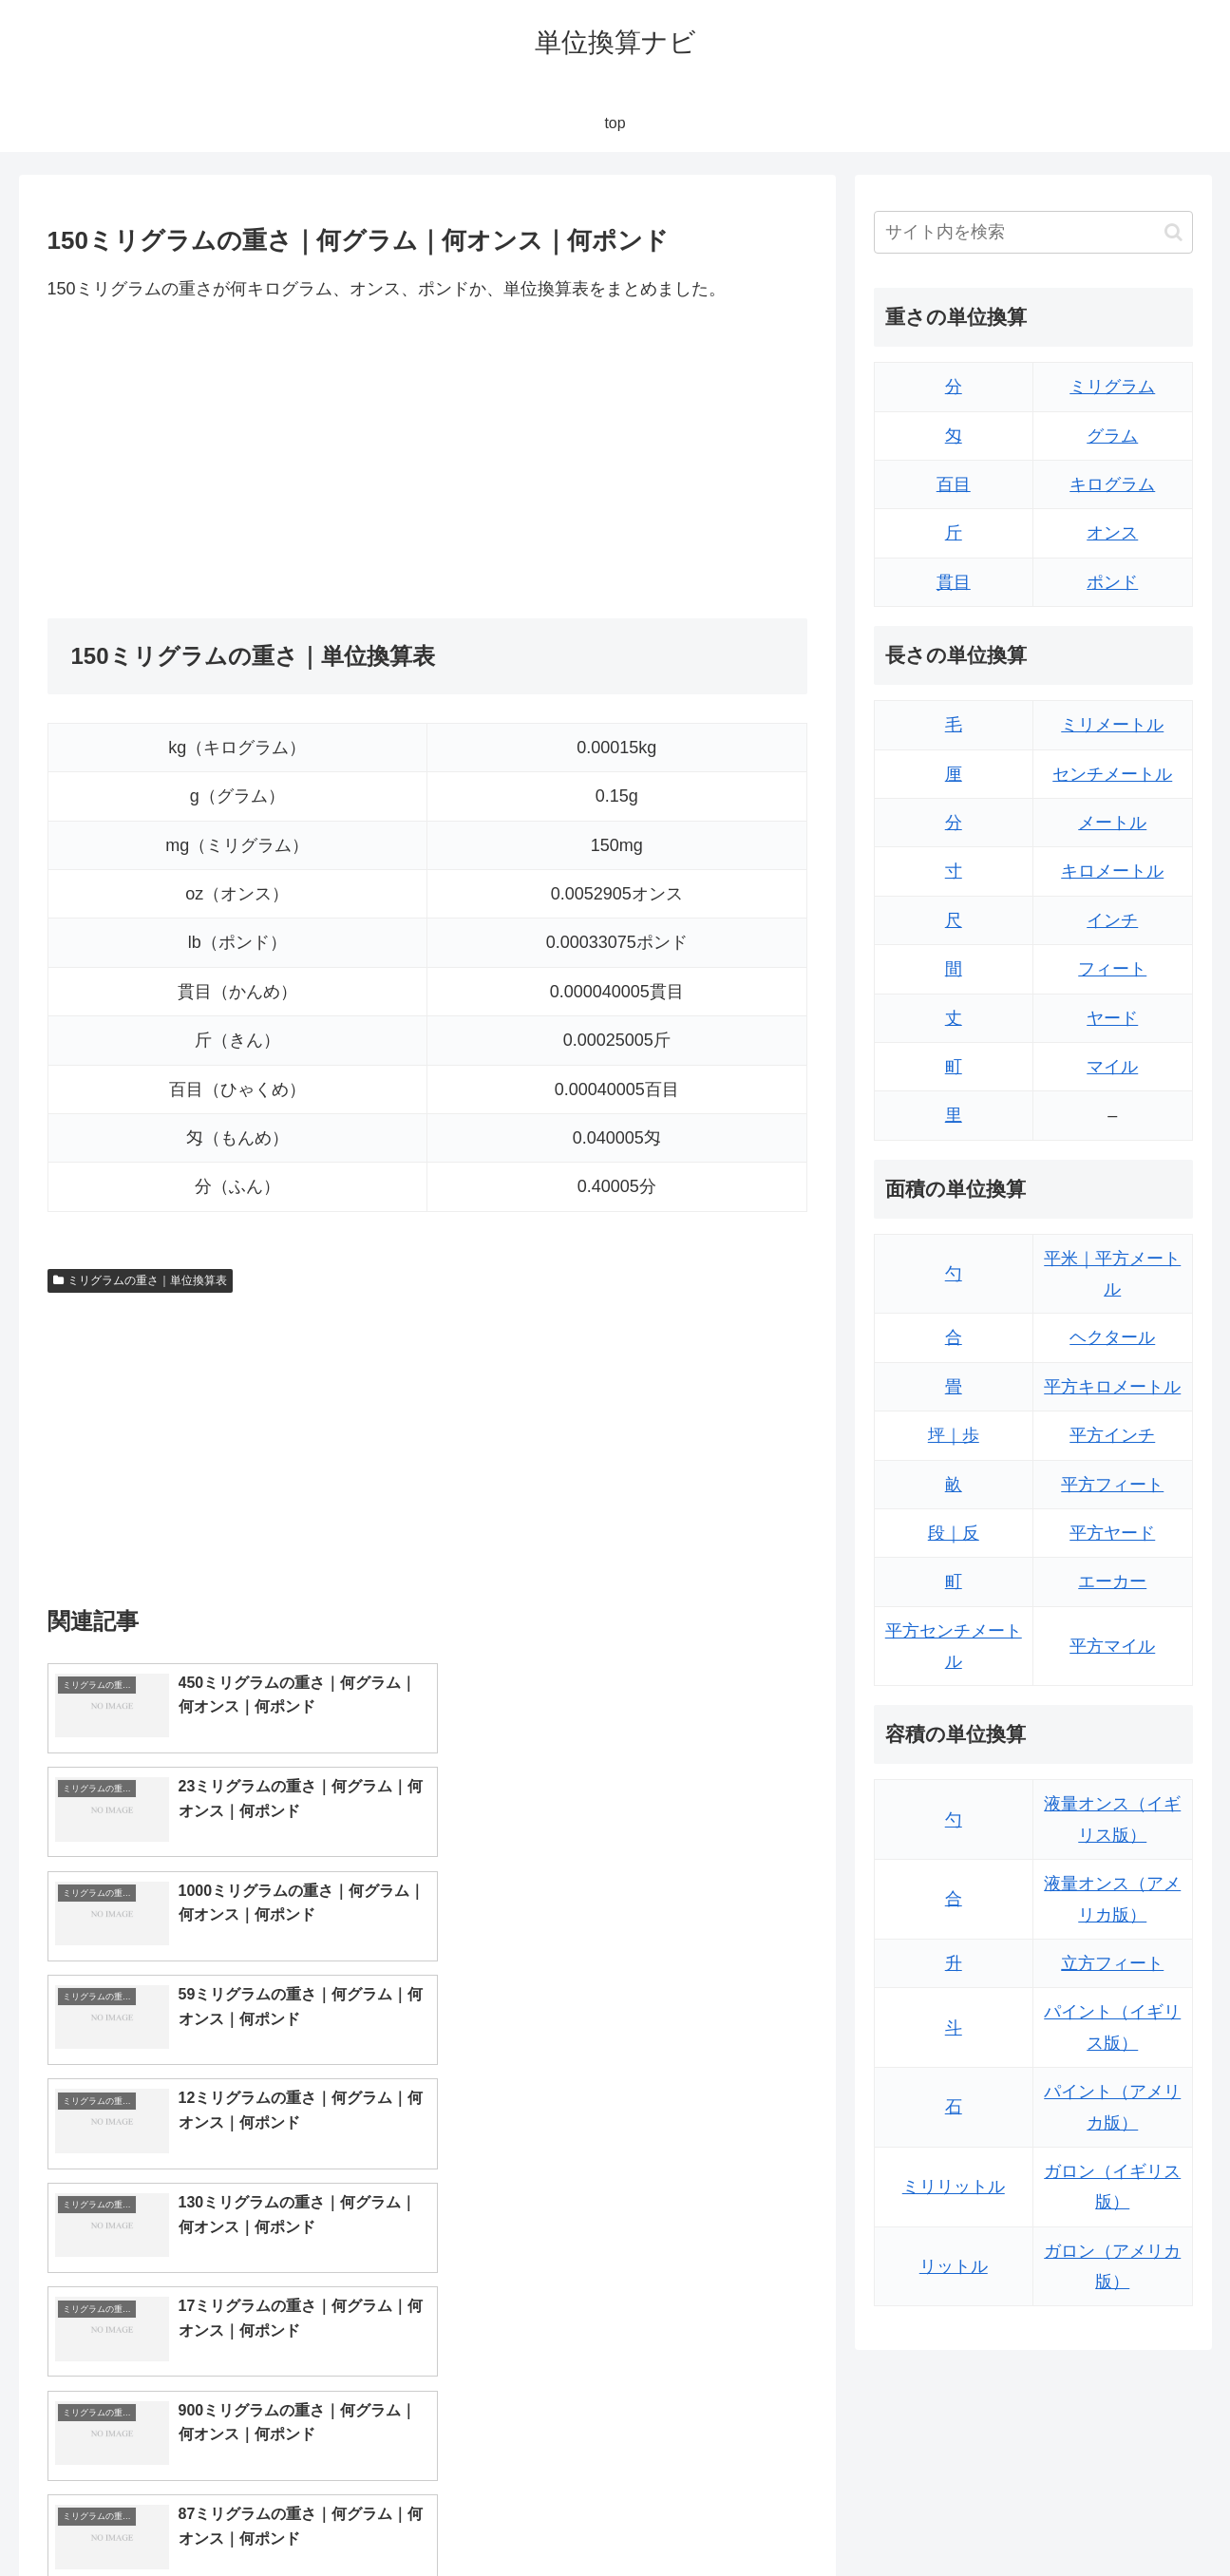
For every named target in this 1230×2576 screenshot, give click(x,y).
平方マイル (1112, 1646)
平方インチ (1112, 1435)
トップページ (1001, 2516)
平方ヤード (1112, 1533)
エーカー (1112, 1581)
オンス (1112, 532)
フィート (1112, 968)
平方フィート (1112, 1484)
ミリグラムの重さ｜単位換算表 (140, 1280)
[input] (1033, 232)
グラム (1112, 435)
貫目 (954, 582)
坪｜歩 (953, 1435)
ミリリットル (953, 2186)
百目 (954, 484)
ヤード (1112, 1018)
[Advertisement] (237, 461)
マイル (1112, 1066)
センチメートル (1112, 774)
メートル (1112, 822)
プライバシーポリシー (1127, 2516)
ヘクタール (1112, 1337)
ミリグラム (1112, 386)
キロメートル (1112, 871)
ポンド (1112, 582)
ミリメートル (1112, 724)
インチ (1112, 920)
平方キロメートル (1112, 1386)
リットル (953, 2266)
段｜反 (953, 1533)
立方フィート (1112, 1963)
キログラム (1112, 484)
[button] (1173, 232)
